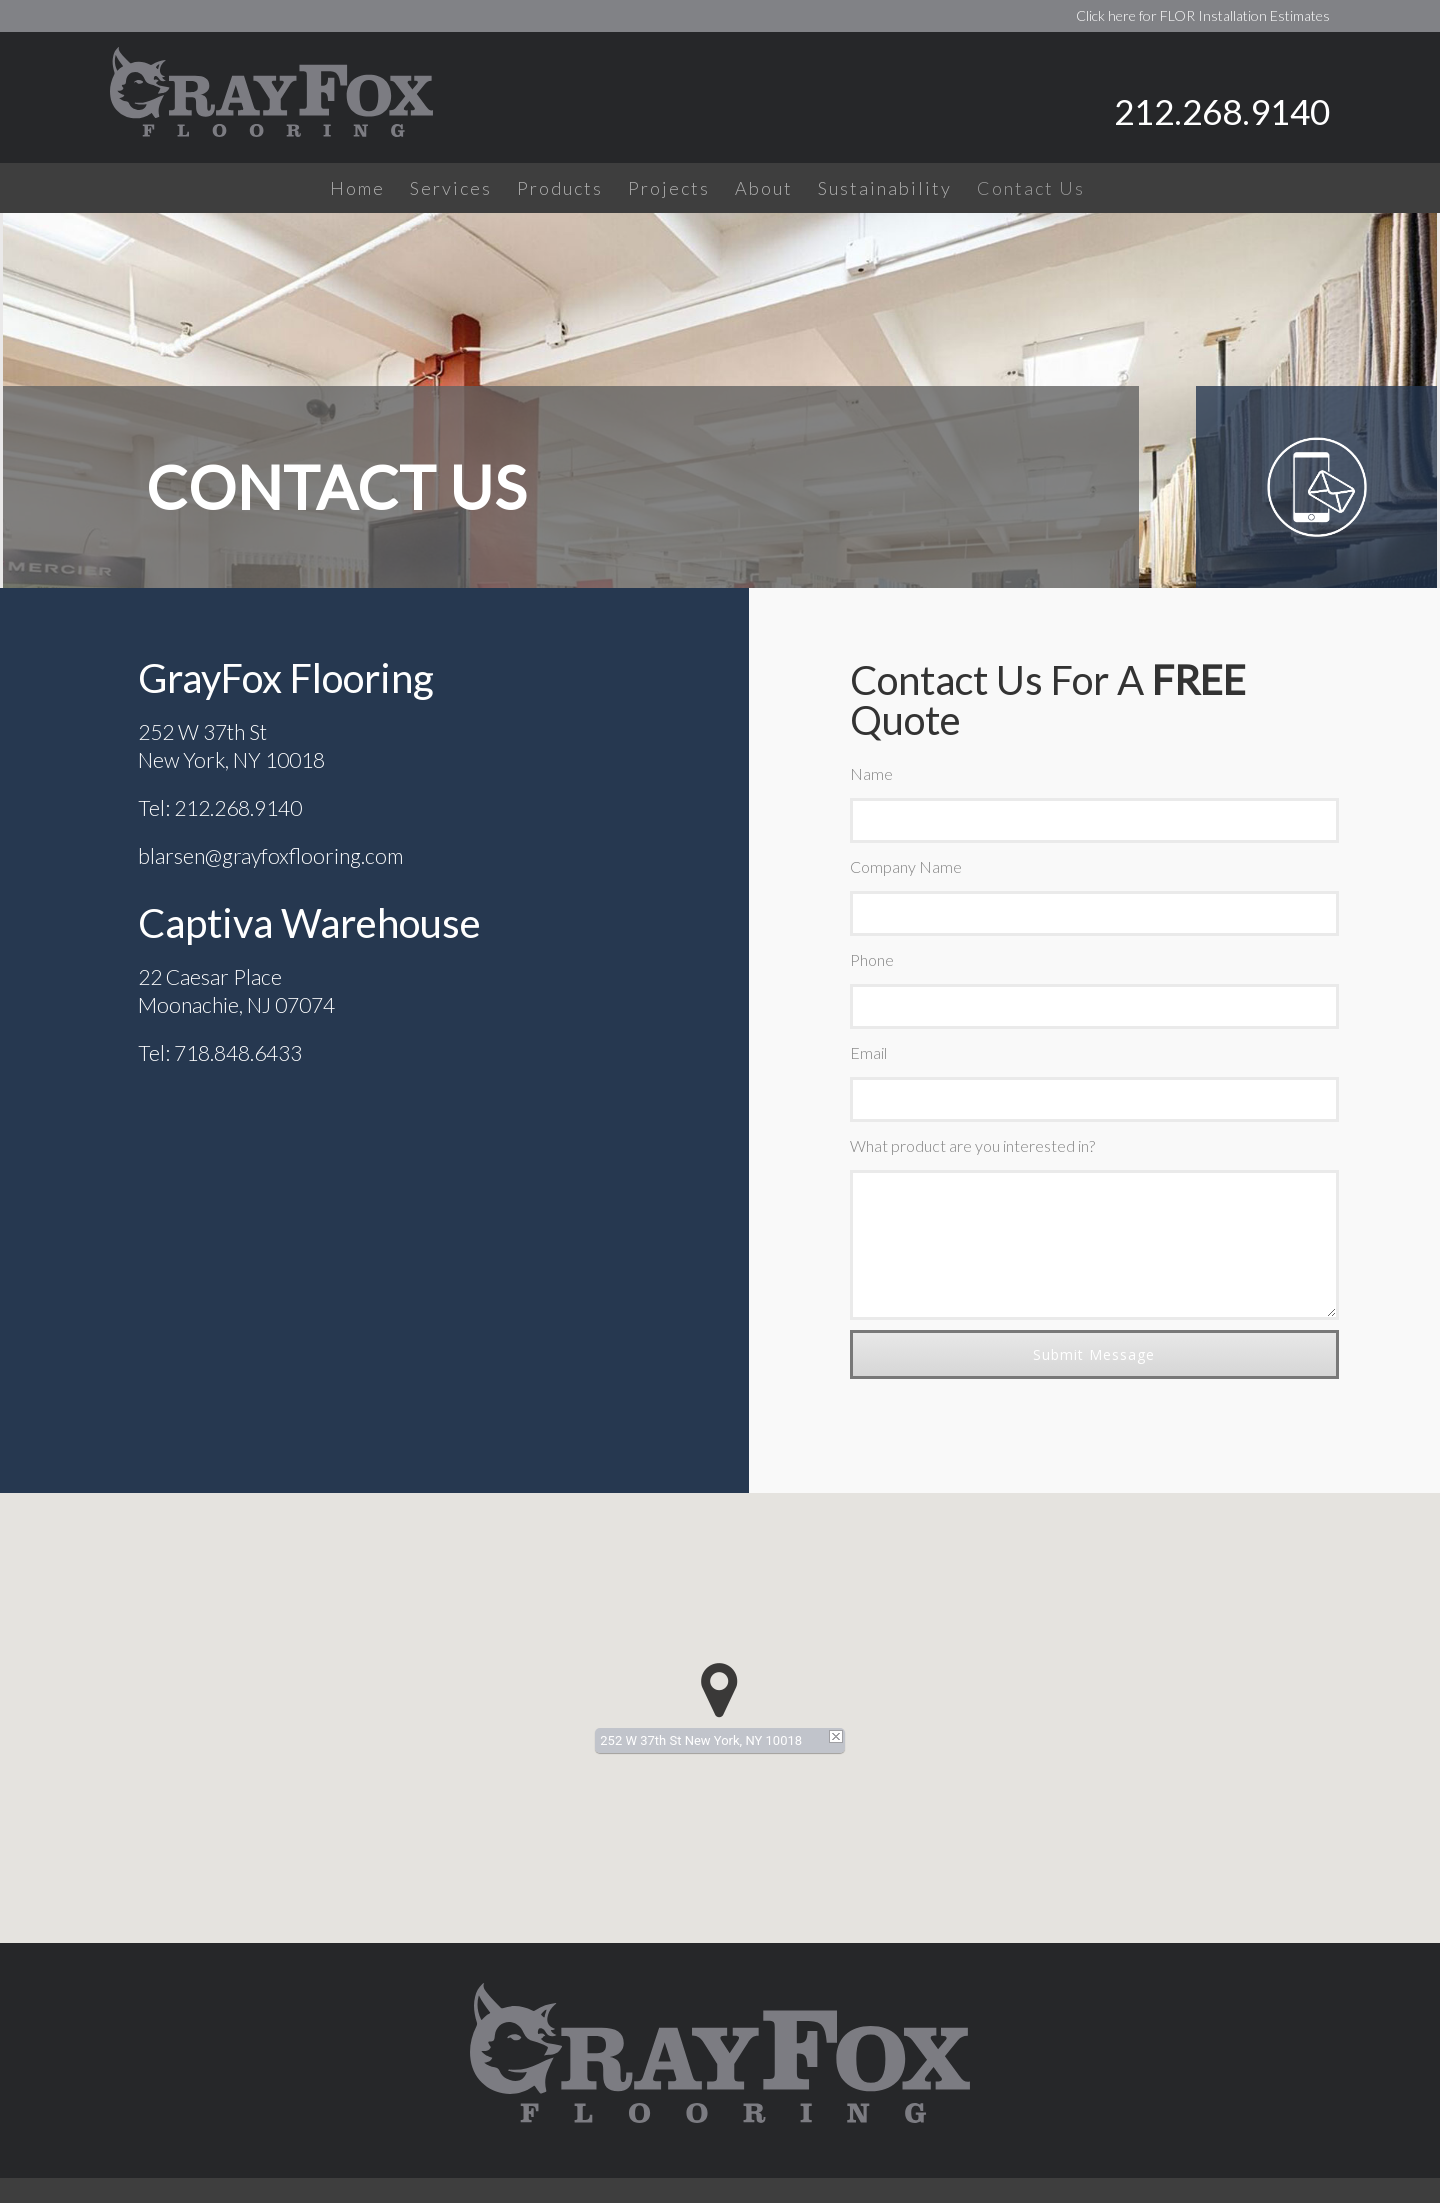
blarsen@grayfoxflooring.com (270, 855)
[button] (719, 1690)
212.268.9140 (1222, 111)
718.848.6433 (238, 1052)
